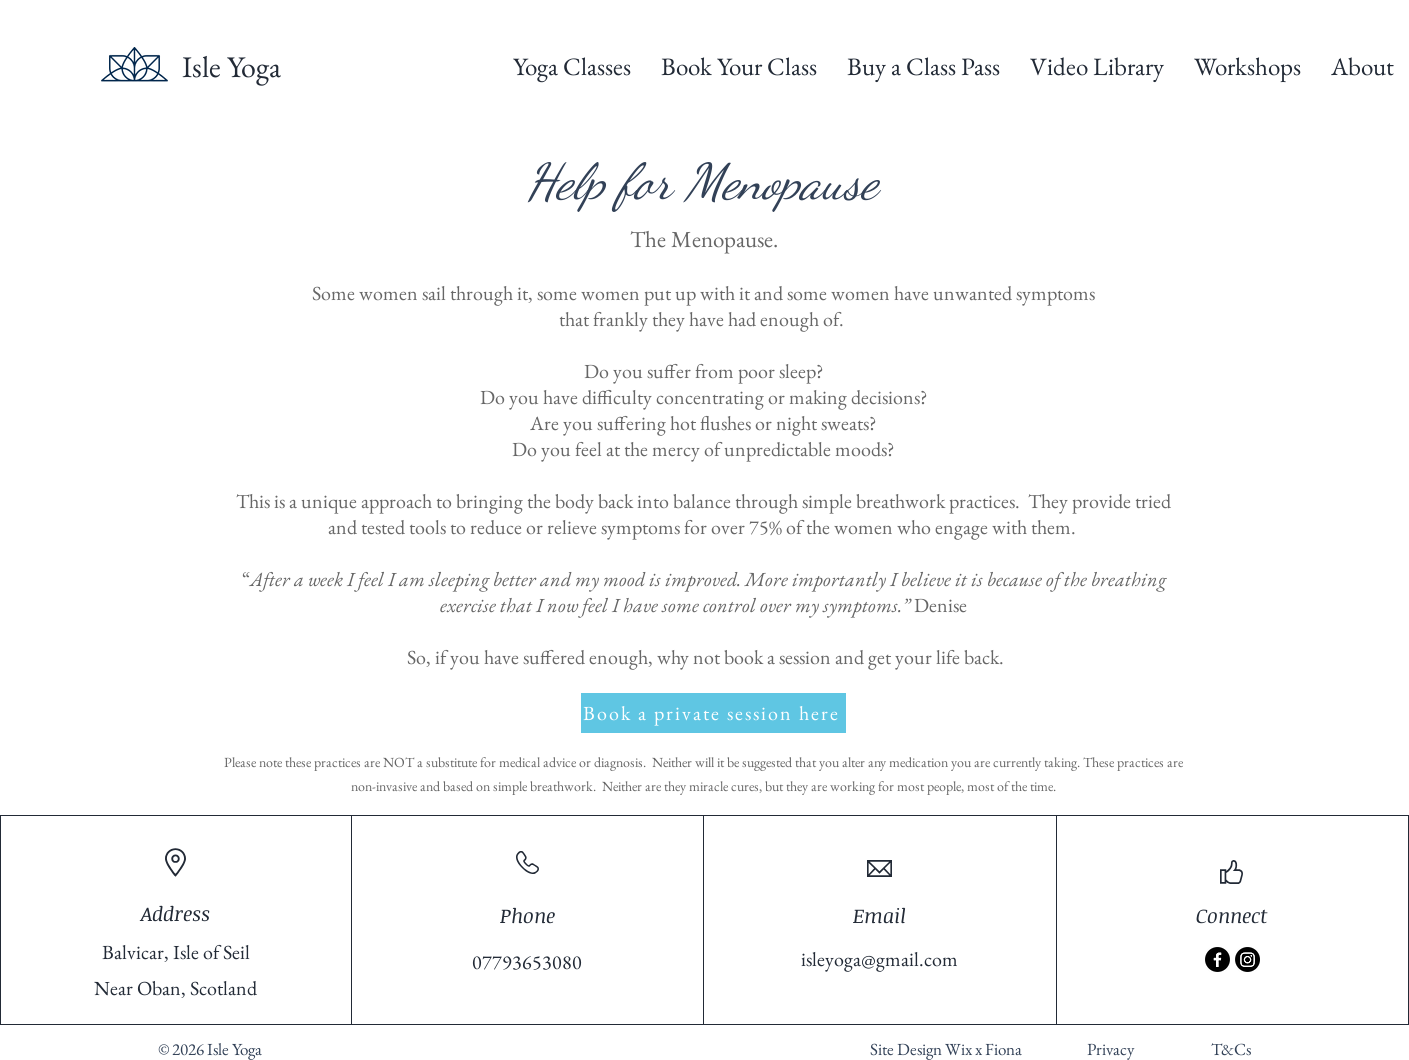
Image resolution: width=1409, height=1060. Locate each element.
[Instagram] (1247, 959)
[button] (572, 66)
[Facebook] (1217, 959)
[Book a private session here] (713, 713)
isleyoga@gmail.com (879, 959)
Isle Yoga (231, 66)
